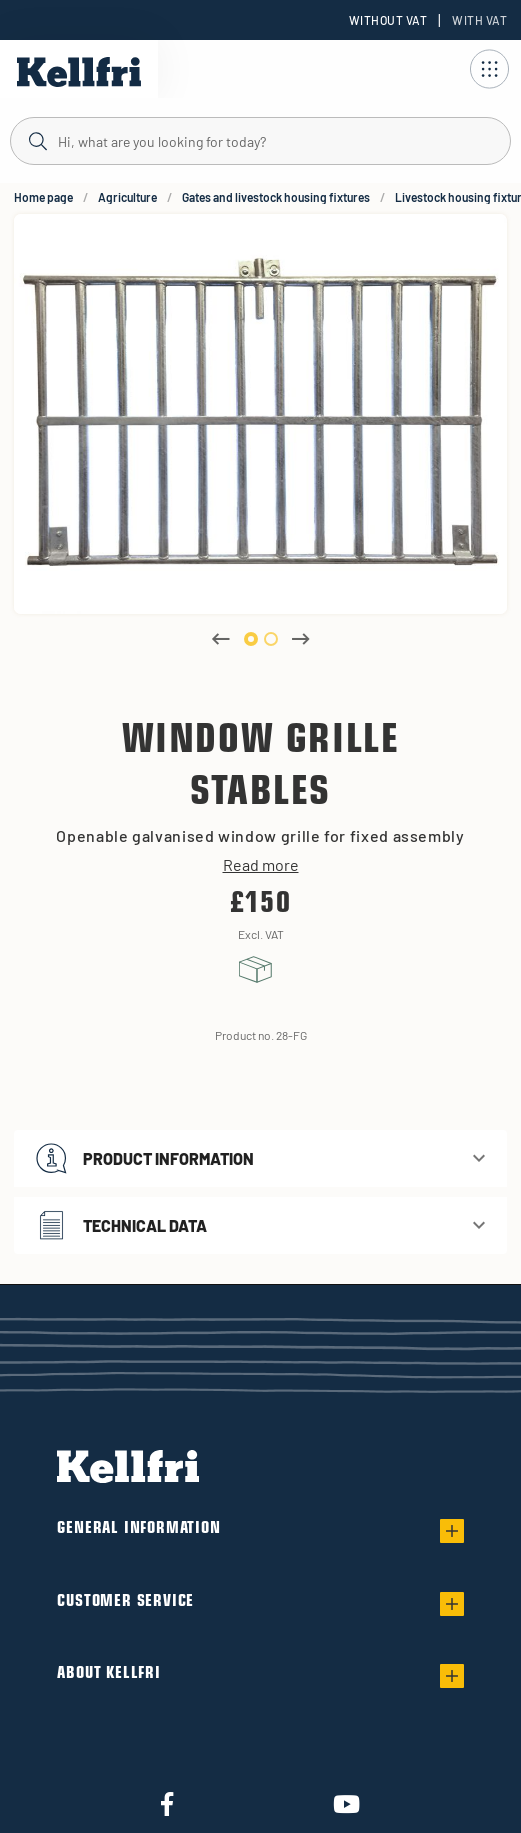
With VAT (479, 20)
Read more (261, 865)
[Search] (260, 140)
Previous (221, 639)
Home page (43, 197)
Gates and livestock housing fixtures (276, 197)
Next (301, 639)
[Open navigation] (489, 69)
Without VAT (388, 20)
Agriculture (127, 197)
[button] (260, 1158)
